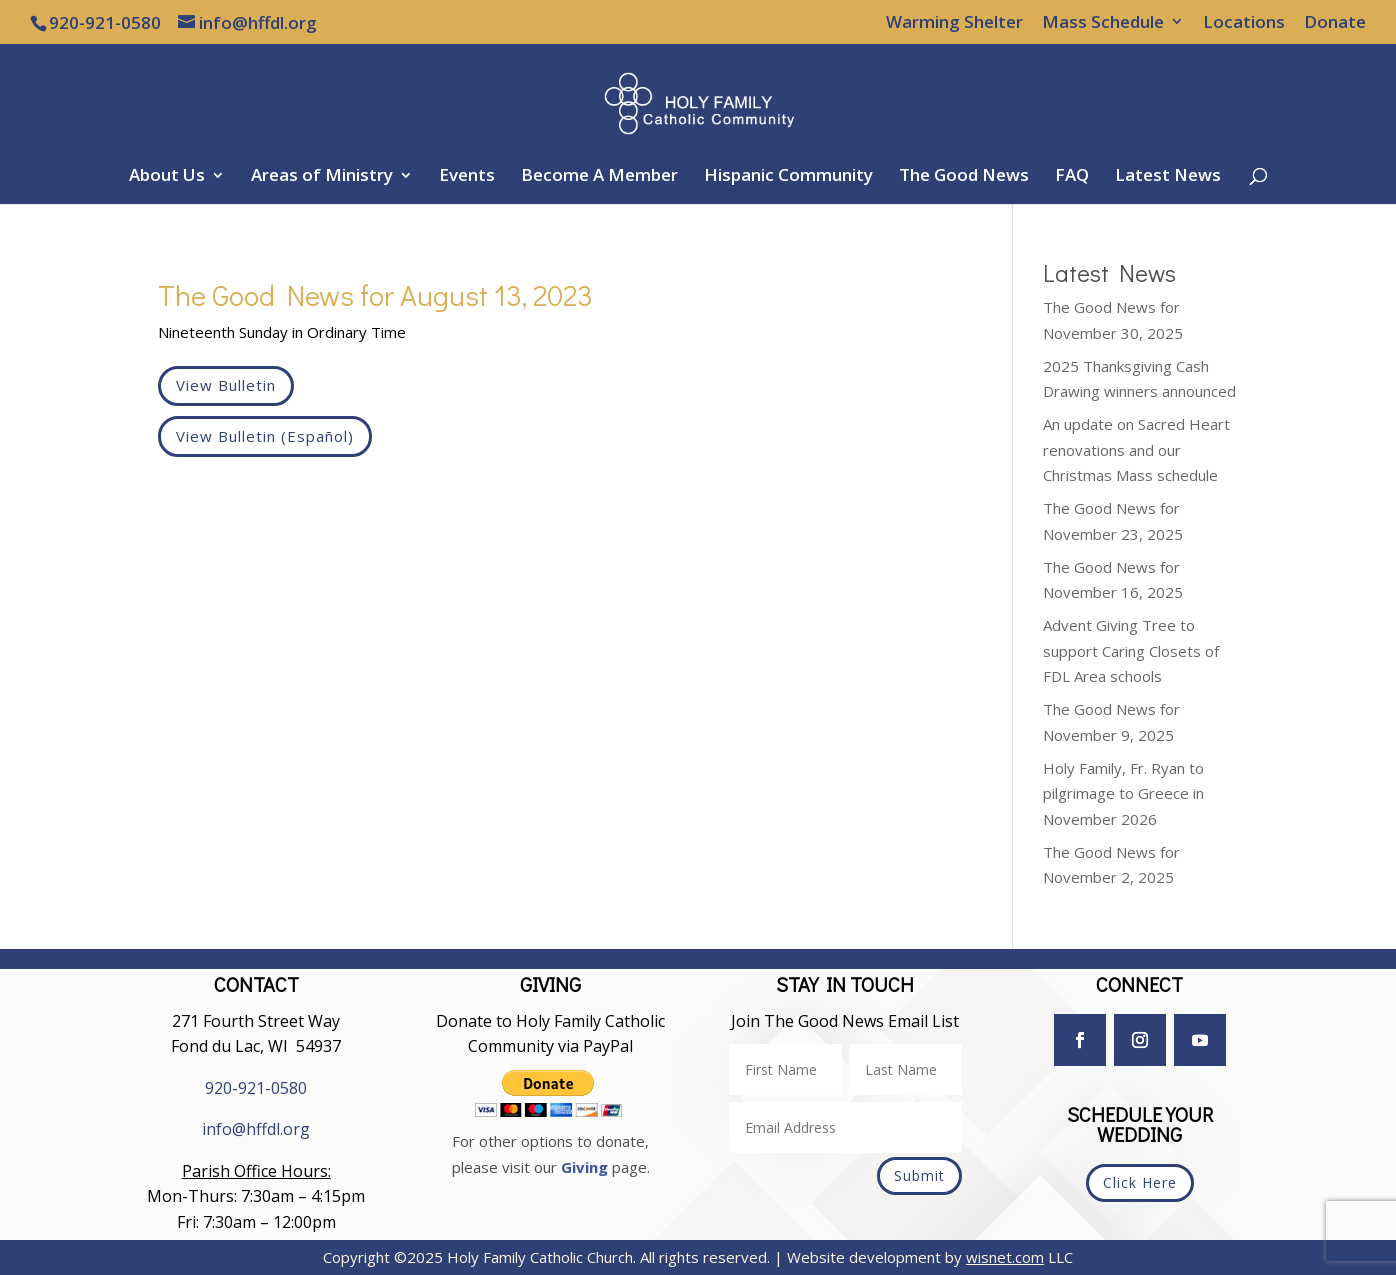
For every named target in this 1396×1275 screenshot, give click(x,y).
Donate (1335, 23)
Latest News (1168, 177)
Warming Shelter (954, 23)
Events (467, 177)
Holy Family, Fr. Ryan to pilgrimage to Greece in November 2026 (1123, 793)
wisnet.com (1005, 1257)
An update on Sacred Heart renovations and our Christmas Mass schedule (1136, 449)
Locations (1244, 23)
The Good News (964, 177)
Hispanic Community (788, 177)
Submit (919, 1175)
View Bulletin (226, 385)
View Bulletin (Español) (265, 436)
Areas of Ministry (322, 177)
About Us (167, 177)
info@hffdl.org (256, 1129)
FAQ (1072, 177)
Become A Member (599, 177)
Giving (584, 1167)
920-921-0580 (256, 1088)
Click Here (1140, 1182)
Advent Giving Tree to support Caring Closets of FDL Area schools (1131, 650)
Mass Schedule (1103, 23)
